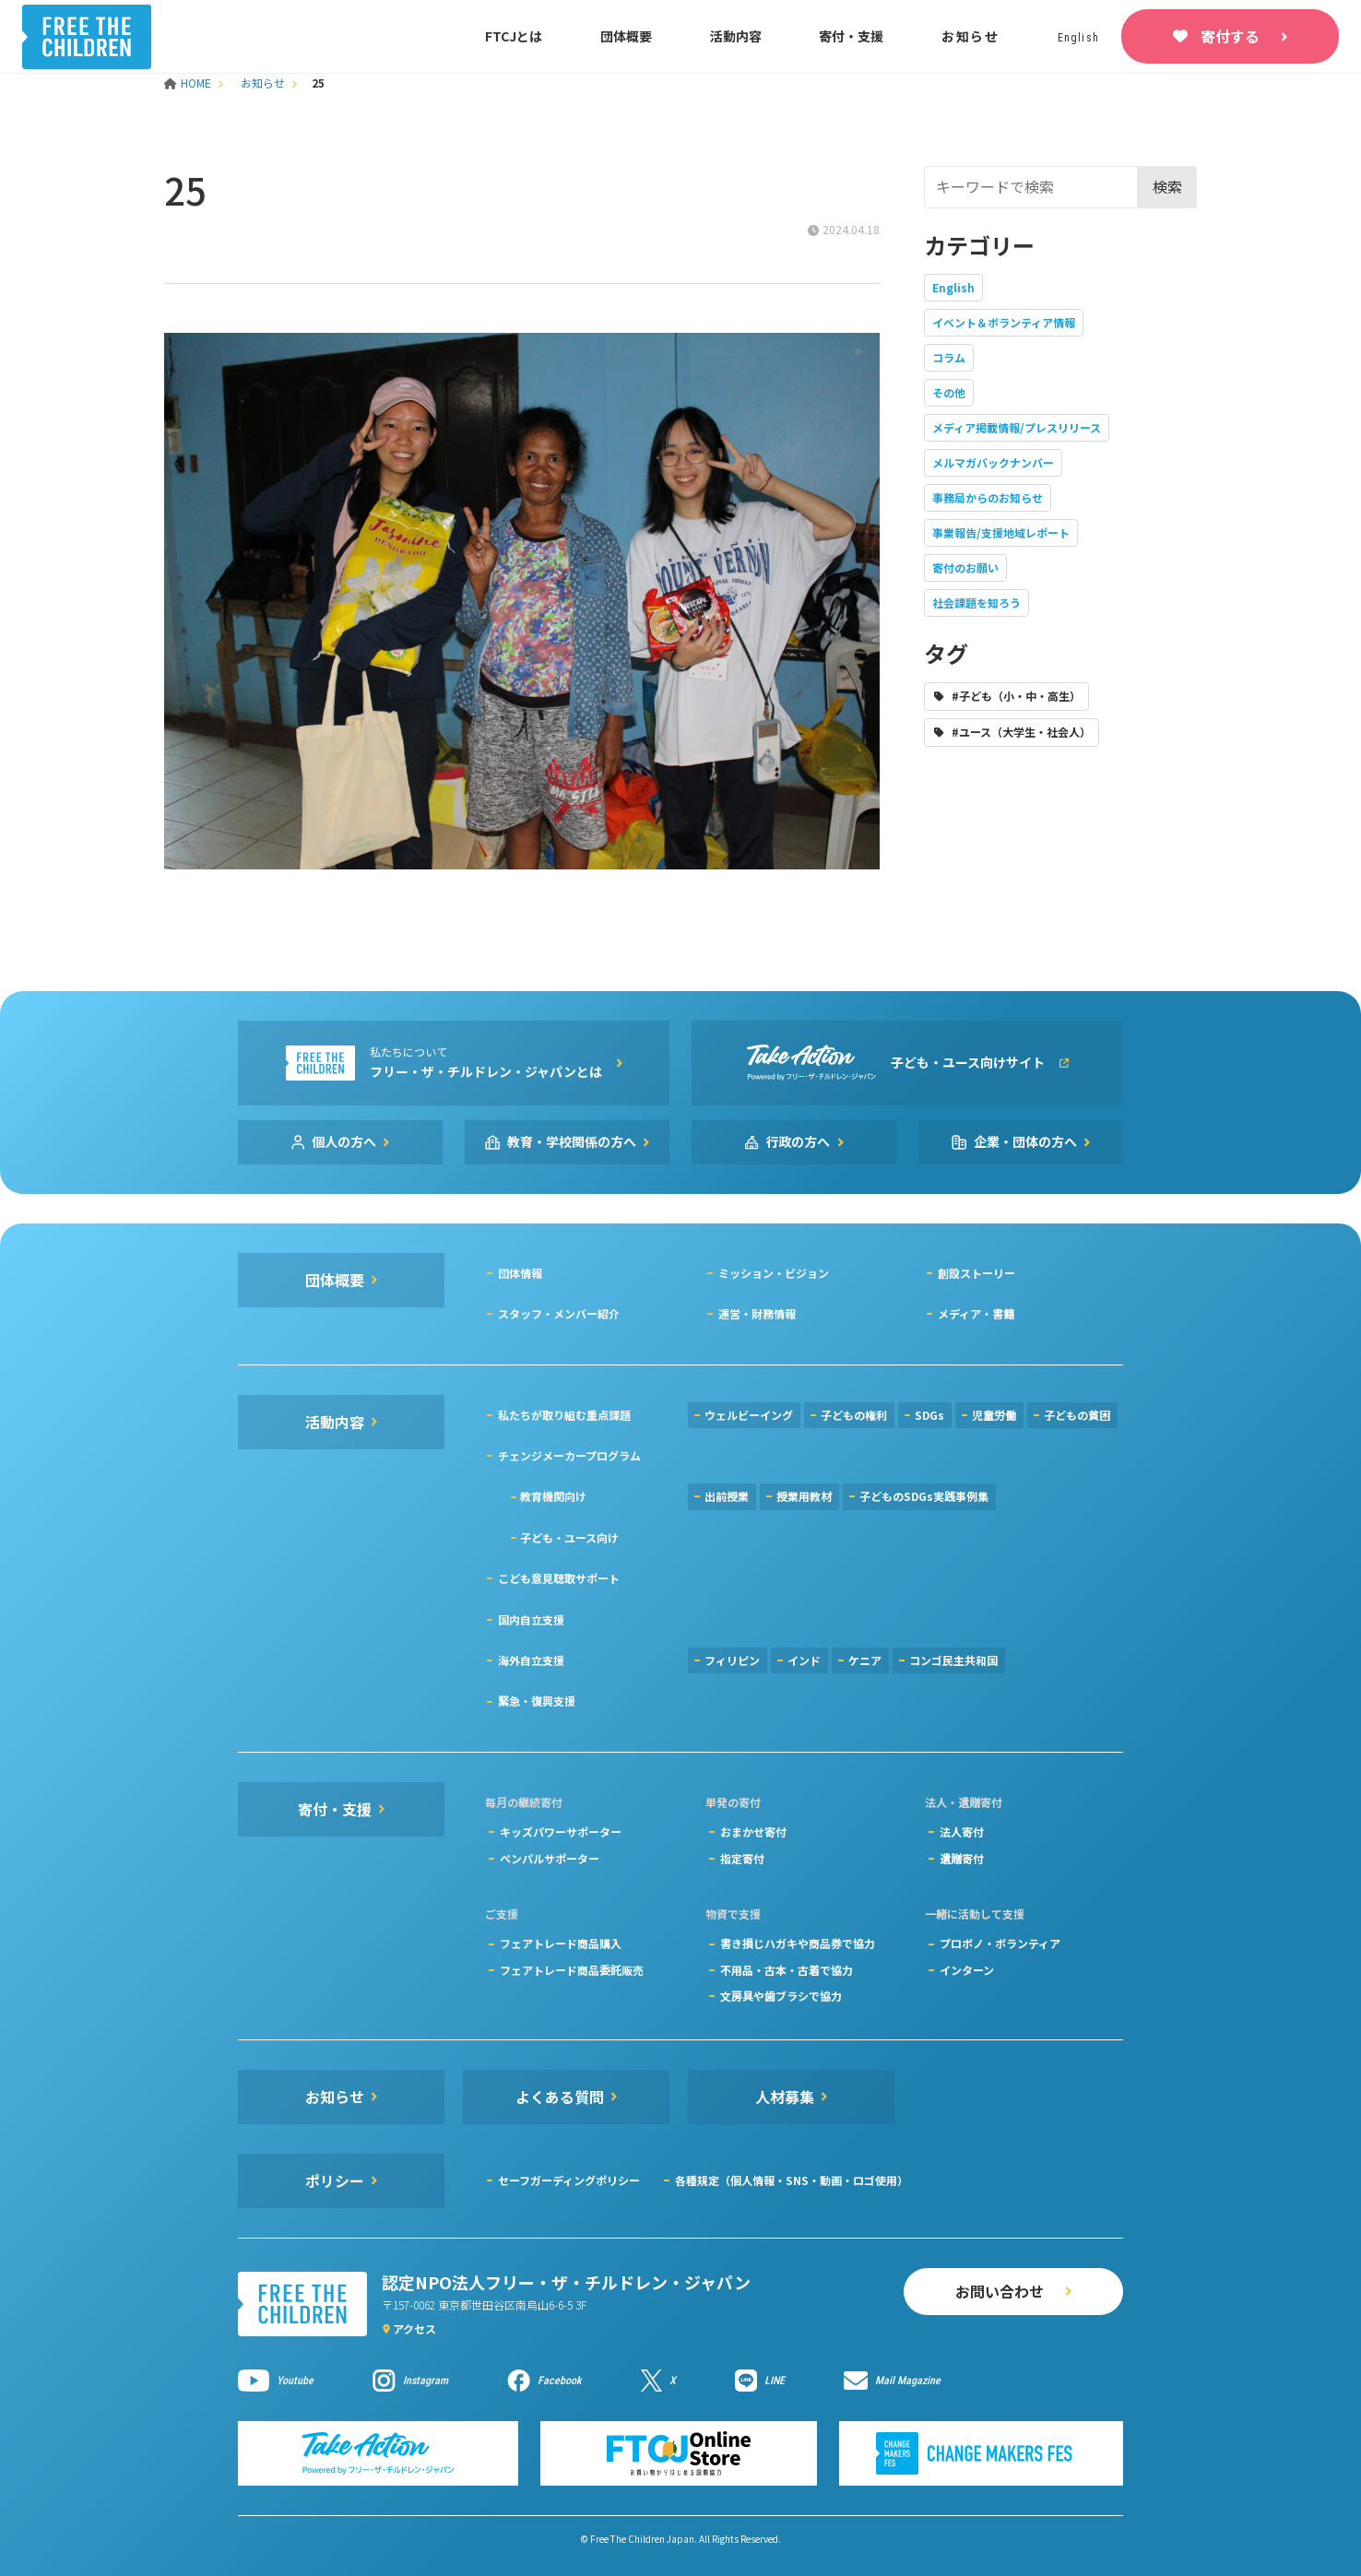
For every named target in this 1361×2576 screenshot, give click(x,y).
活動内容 (736, 36)
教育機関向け (553, 1496)
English (953, 287)
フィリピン (732, 1660)
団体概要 (626, 36)
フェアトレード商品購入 (560, 1943)
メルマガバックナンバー (993, 462)
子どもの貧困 (1077, 1415)
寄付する (1230, 36)
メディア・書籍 (976, 1313)
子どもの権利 (854, 1415)
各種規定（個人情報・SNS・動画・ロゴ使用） (791, 2180)
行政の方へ (798, 1141)
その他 (948, 392)
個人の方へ (344, 1141)
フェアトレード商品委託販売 (572, 1970)
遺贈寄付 (962, 1858)
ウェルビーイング (748, 1415)
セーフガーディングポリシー (569, 2180)
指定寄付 (742, 1858)
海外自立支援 (531, 1660)
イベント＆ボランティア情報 (1003, 322)
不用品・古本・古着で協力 (786, 1970)
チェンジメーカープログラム (569, 1455)
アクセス (414, 2328)
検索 (1167, 186)
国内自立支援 (531, 1619)
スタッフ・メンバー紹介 (559, 1313)
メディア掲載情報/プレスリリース (1016, 427)
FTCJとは (513, 36)
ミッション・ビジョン (773, 1273)
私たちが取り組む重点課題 (564, 1415)
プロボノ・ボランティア (1000, 1943)
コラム (948, 357)
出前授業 (726, 1496)
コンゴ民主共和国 (953, 1660)
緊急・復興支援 (536, 1700)
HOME (189, 82)
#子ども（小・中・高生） (1016, 695)
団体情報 (520, 1273)
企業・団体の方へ (1025, 1141)
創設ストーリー (976, 1273)
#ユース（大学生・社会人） (1021, 731)
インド (804, 1660)
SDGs (929, 1415)
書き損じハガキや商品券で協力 (797, 1943)
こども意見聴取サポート (559, 1578)
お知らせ (970, 36)
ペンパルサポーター (549, 1858)
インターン (967, 1970)
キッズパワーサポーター (560, 1831)
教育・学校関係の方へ (571, 1141)
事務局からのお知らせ (987, 497)
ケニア (865, 1660)
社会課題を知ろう (976, 602)
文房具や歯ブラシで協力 (781, 1995)
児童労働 (994, 1415)
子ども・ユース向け (569, 1537)
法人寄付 (962, 1831)
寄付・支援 (851, 36)
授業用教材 (804, 1496)
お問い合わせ (999, 2291)
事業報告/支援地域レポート (1001, 532)
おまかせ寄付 (753, 1831)
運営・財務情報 (757, 1313)
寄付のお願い (965, 567)
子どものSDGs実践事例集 (923, 1496)
